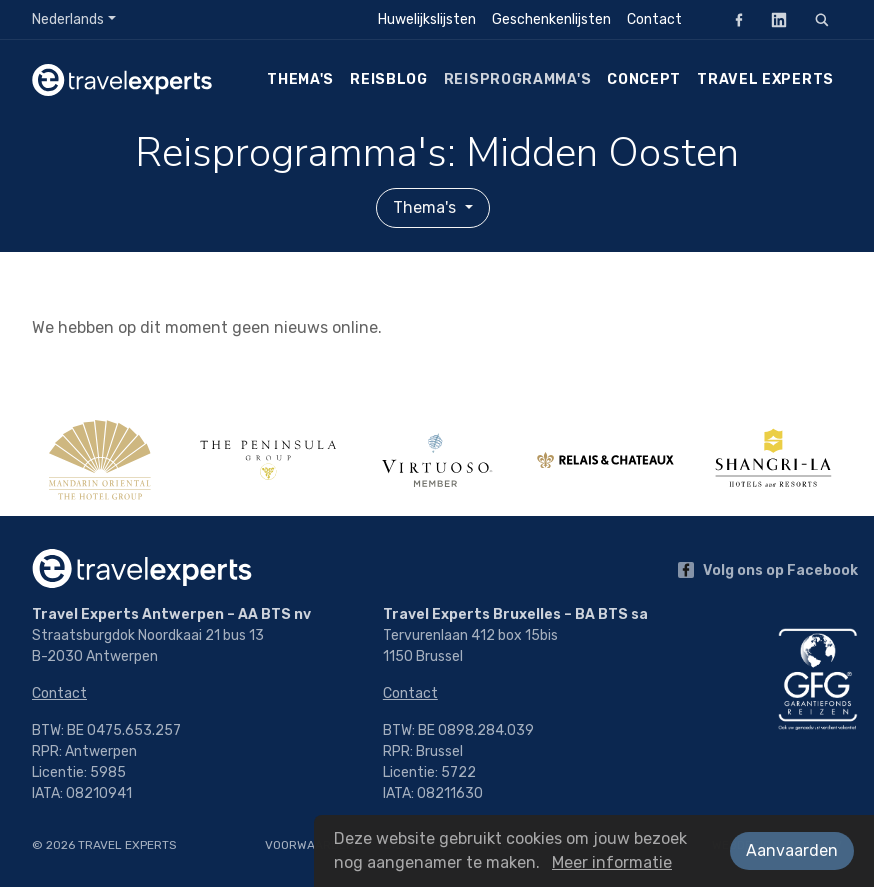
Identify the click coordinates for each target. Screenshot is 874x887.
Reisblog (389, 79)
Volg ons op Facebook (768, 570)
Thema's (300, 79)
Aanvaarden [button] (792, 850)
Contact (654, 19)
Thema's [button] (426, 207)
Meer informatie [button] (612, 862)
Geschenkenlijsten (551, 19)
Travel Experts (765, 79)
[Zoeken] (822, 20)
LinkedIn (773, 19)
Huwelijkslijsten (427, 19)
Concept (644, 79)
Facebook (733, 19)
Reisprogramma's (518, 79)
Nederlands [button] (68, 19)
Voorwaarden (309, 845)
